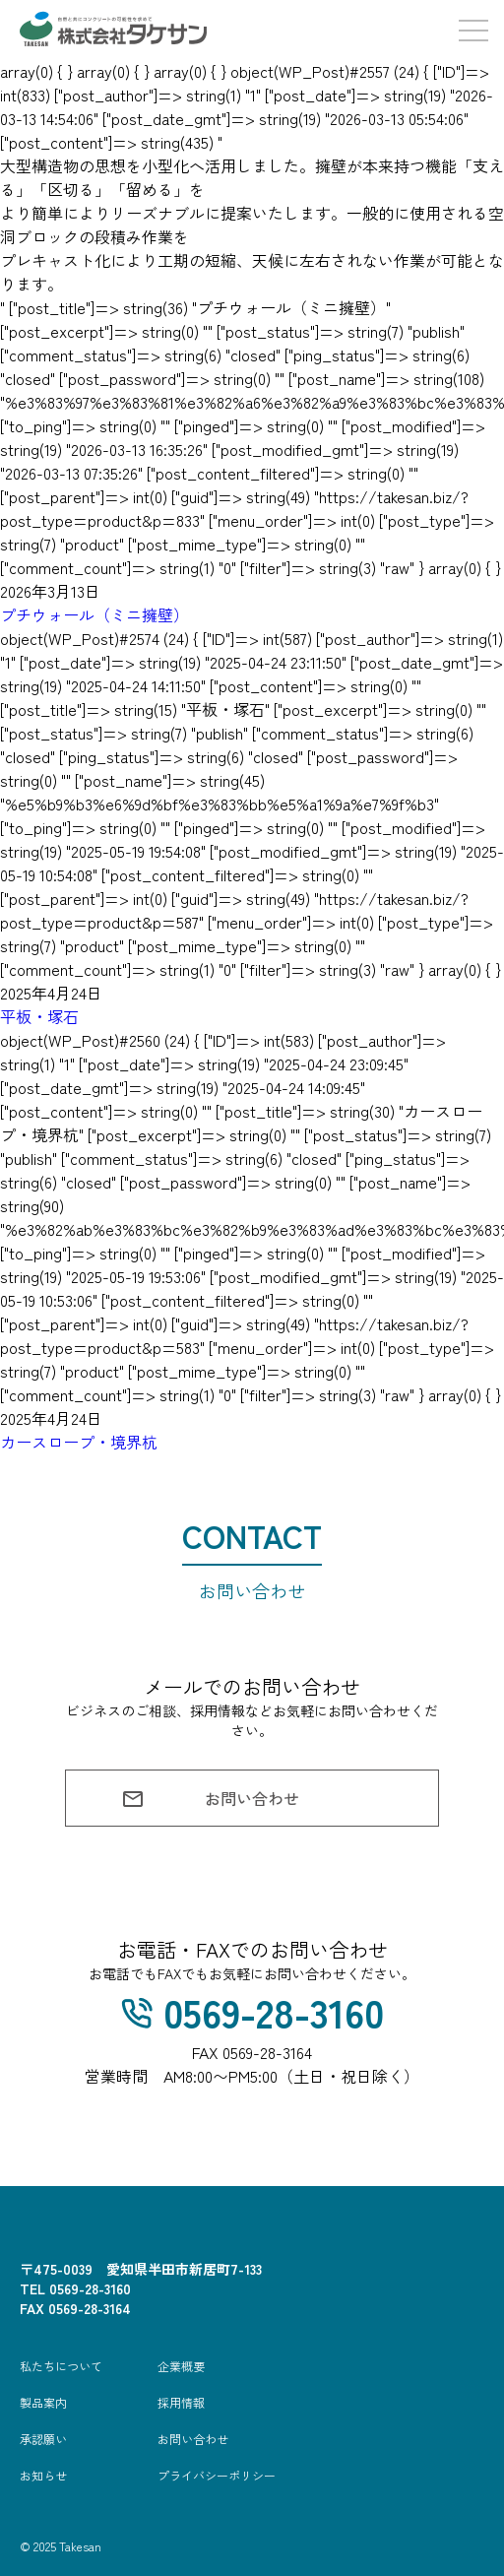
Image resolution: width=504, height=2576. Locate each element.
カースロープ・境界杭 (79, 1441)
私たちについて (61, 2365)
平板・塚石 (39, 1016)
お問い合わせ (210, 1798)
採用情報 (181, 2402)
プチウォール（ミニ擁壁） (94, 614)
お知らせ (43, 2475)
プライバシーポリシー (217, 2475)
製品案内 (43, 2402)
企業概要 (181, 2365)
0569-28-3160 (252, 2011)
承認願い (43, 2438)
